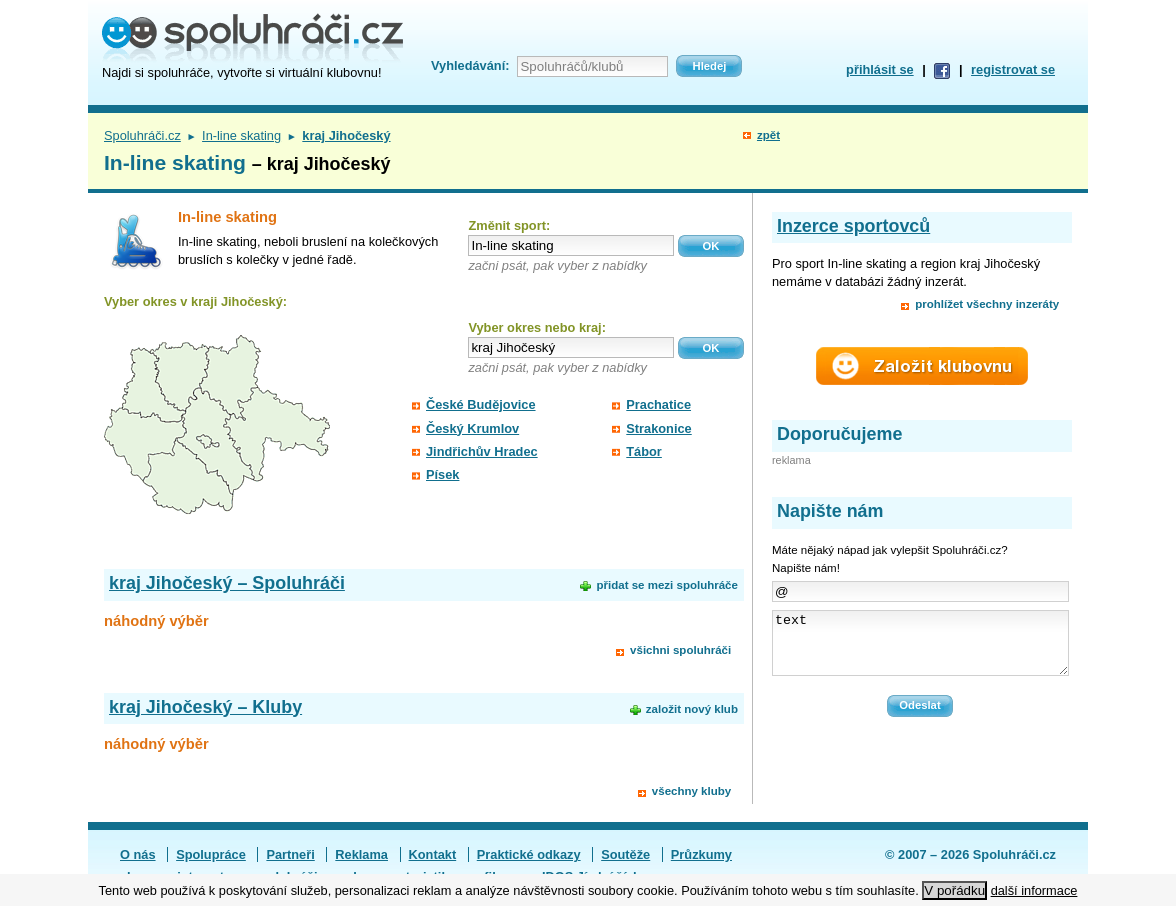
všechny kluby (691, 791)
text (920, 649)
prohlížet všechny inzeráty (987, 304)
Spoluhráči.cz (142, 135)
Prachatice (658, 404)
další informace (1034, 890)
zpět (768, 135)
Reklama (361, 854)
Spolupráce (211, 854)
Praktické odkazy (529, 854)
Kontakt (433, 854)
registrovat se (1013, 69)
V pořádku (954, 890)
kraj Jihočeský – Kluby (205, 707)
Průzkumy (701, 854)
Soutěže (625, 854)
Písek (442, 474)
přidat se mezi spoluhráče (666, 585)
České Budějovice (481, 404)
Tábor (644, 451)
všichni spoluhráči (680, 650)
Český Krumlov (472, 428)
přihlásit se (880, 69)
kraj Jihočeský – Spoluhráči (227, 583)
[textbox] (571, 245)
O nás (138, 854)
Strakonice (658, 428)
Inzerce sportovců (853, 226)
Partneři (290, 854)
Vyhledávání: (470, 65)
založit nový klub (692, 709)
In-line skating (241, 135)
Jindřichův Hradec (482, 451)
